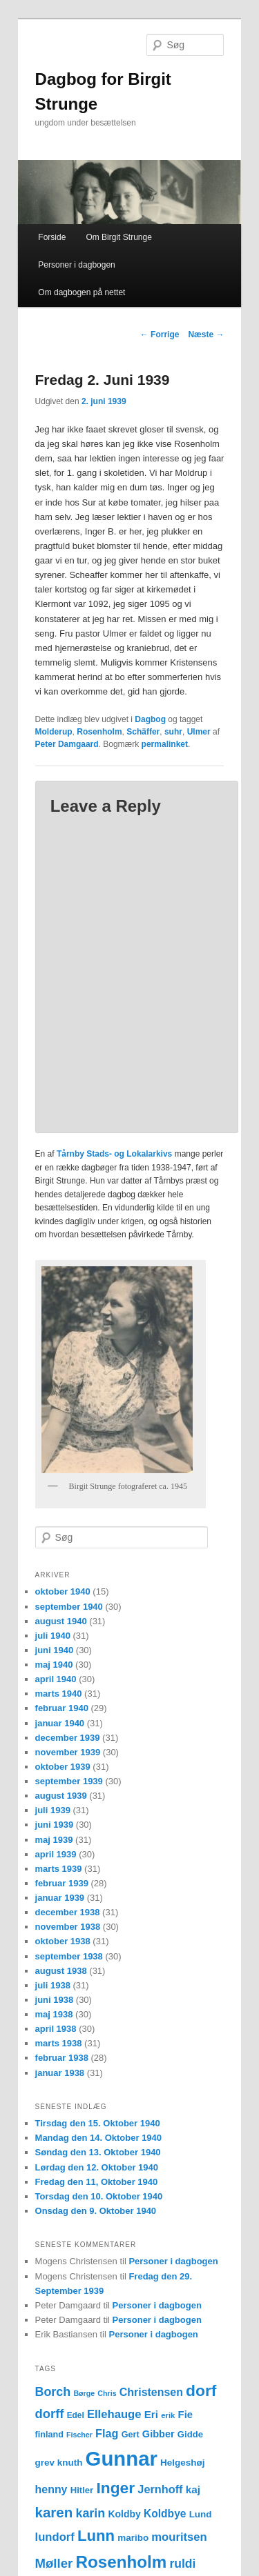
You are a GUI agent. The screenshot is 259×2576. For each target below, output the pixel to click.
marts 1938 (58, 2043)
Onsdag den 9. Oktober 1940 (96, 2211)
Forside (52, 237)
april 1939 (56, 1854)
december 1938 (67, 1912)
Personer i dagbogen (76, 265)
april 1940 (56, 1679)
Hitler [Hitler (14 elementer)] (82, 2490)
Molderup (54, 732)
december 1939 (67, 1738)
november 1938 (68, 1926)
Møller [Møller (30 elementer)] (54, 2563)
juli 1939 (52, 1810)
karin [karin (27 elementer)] (90, 2513)
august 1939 (61, 1795)
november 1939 (68, 1752)
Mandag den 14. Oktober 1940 (98, 2138)
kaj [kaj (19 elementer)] (193, 2489)
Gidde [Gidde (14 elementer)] (190, 2434)
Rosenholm (99, 732)
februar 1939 (61, 1883)
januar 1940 (60, 1723)
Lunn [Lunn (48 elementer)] (96, 2535)
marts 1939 (58, 1869)
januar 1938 (60, 2073)
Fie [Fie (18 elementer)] (185, 2414)
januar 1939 (60, 1898)
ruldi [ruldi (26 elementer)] (182, 2563)
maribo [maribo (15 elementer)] (132, 2538)
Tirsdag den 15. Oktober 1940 (97, 2123)
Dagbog (150, 719)
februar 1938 (61, 2058)
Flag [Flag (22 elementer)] (107, 2433)
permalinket (165, 744)
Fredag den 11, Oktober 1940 (96, 2182)
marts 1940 (58, 1693)
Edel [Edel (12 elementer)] (75, 2415)
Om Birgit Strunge (118, 237)
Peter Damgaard (67, 744)
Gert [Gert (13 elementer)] (131, 2434)
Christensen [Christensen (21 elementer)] (151, 2392)
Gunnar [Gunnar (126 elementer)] (121, 2458)
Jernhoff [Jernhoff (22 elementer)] (159, 2489)
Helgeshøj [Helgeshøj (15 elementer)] (182, 2462)
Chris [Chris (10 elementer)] (106, 2393)
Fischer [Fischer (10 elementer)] (79, 2434)
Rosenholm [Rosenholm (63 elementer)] (120, 2562)
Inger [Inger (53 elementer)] (115, 2488)
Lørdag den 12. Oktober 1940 (96, 2167)
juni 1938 (54, 2000)
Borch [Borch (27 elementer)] (53, 2392)
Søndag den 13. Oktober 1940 (98, 2152)
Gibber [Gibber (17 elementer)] (158, 2433)
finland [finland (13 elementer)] (49, 2434)
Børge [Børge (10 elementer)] (84, 2393)
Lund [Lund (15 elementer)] (200, 2514)
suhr (173, 732)
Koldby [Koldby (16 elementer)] (124, 2513)
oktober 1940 (62, 1591)
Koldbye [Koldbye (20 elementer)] (165, 2513)
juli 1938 (52, 1985)
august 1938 (61, 1971)
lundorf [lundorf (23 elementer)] (55, 2537)
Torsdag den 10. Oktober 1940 (99, 2196)
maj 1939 (54, 1840)
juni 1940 (54, 1650)
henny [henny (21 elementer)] (51, 2489)
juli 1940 (52, 1635)
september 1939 (69, 1781)
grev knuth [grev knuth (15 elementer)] (59, 2462)
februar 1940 (61, 1708)
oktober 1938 (62, 1941)
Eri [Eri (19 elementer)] (151, 2414)
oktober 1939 (62, 1766)
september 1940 (69, 1606)
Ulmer (199, 732)
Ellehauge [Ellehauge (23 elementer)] (114, 2414)
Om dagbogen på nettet (81, 292)
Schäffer (143, 732)
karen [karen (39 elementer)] (54, 2512)
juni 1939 (54, 1824)
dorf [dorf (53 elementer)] (201, 2390)
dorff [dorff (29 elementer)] (49, 2413)
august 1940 (61, 1621)
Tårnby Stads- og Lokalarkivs (114, 1154)
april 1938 (56, 2029)
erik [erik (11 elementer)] (168, 2415)
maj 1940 (54, 1664)
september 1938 (69, 1956)
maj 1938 (54, 2014)
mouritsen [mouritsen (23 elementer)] (179, 2537)
